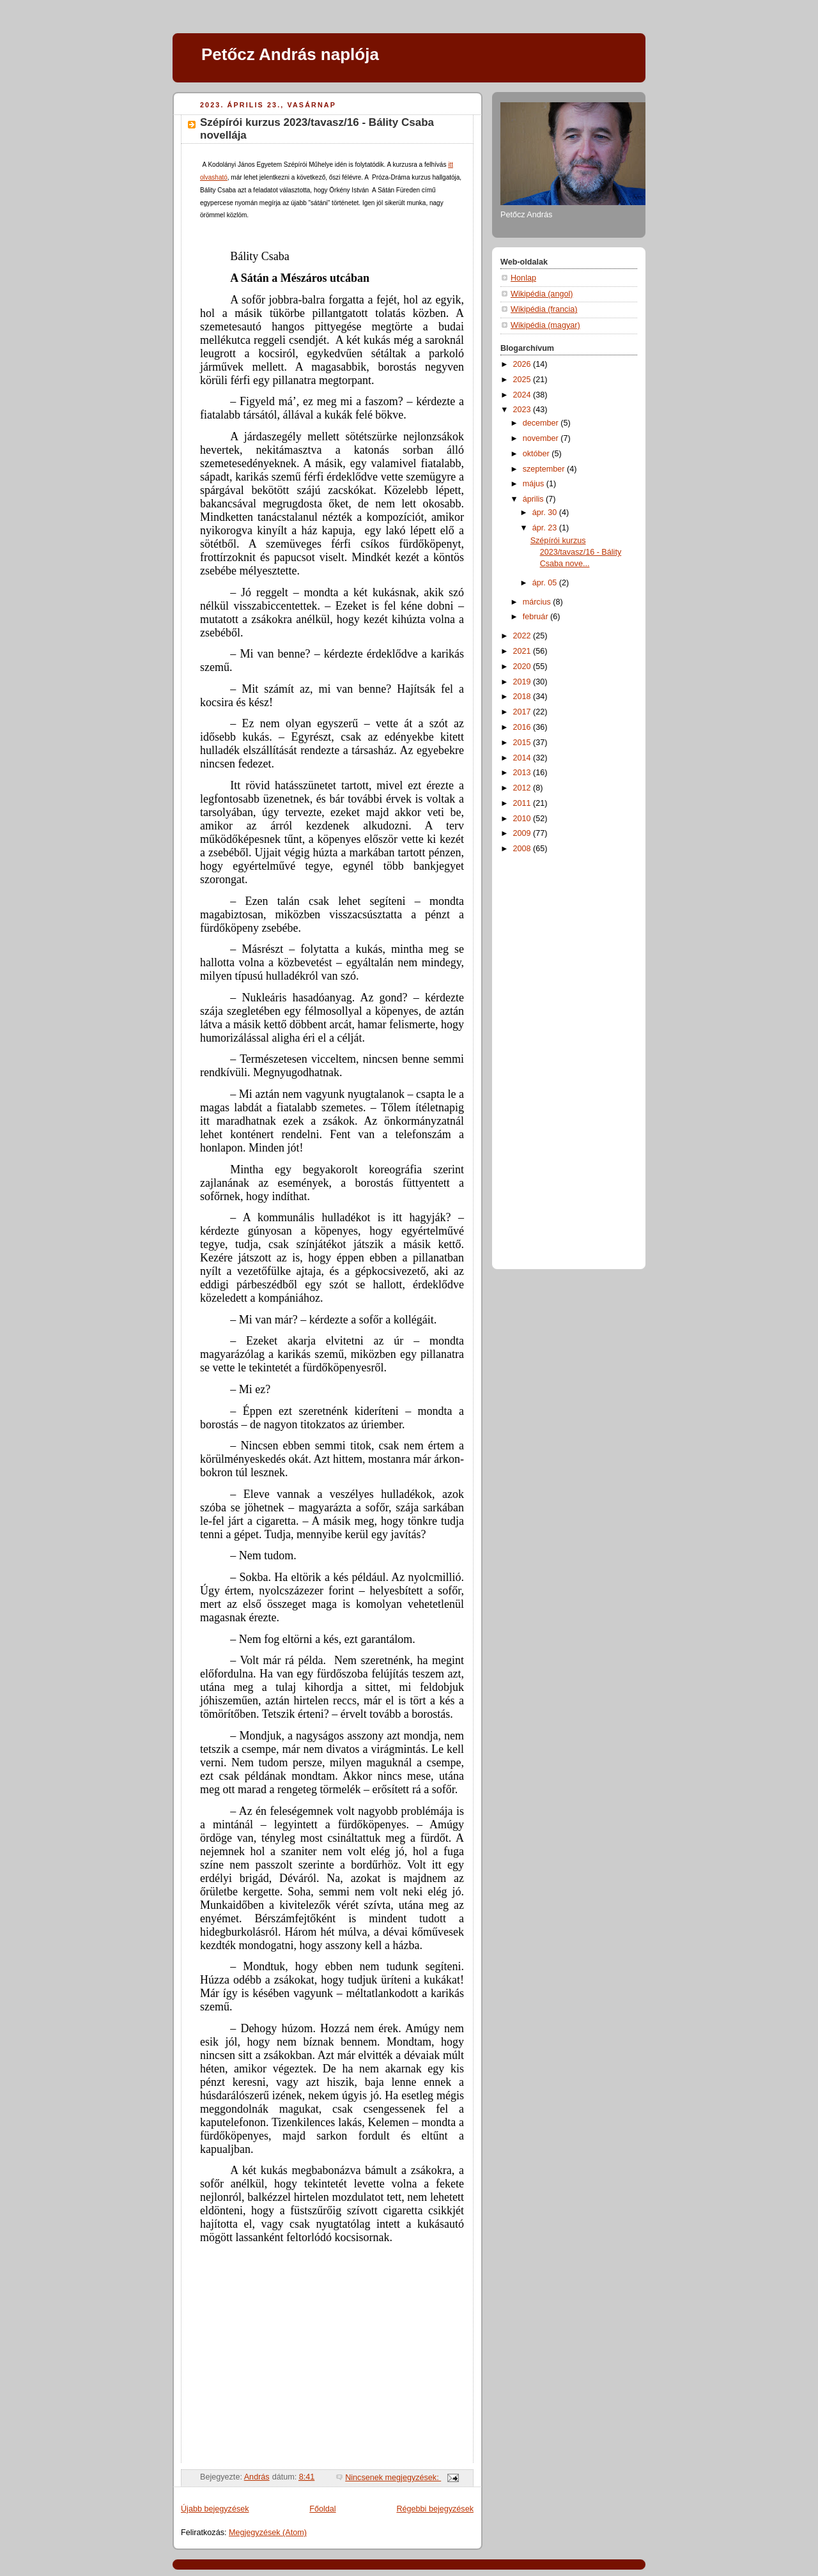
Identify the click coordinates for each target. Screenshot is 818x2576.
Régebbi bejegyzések (435, 2508)
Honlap (523, 278)
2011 (523, 803)
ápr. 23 (545, 527)
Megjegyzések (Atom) (268, 2532)
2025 (523, 379)
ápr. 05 (545, 582)
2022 (523, 635)
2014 (523, 757)
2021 (523, 651)
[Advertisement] (551, 1059)
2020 (523, 666)
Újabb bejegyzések (215, 2508)
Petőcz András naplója (290, 54)
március (538, 602)
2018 (523, 696)
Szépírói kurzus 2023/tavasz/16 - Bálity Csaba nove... (576, 551)
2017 (523, 711)
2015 (523, 742)
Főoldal (322, 2508)
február (536, 616)
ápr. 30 (545, 512)
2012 (523, 787)
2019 (523, 681)
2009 (523, 833)
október (537, 453)
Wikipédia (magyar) (545, 325)
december (542, 423)
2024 (523, 394)
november (542, 438)
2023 (523, 409)
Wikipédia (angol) (542, 293)
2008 (523, 848)
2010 (523, 818)
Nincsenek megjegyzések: (393, 2477)
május (534, 483)
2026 (523, 364)
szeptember (545, 469)
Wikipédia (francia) (544, 309)
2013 (523, 772)
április (534, 499)
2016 (523, 727)
